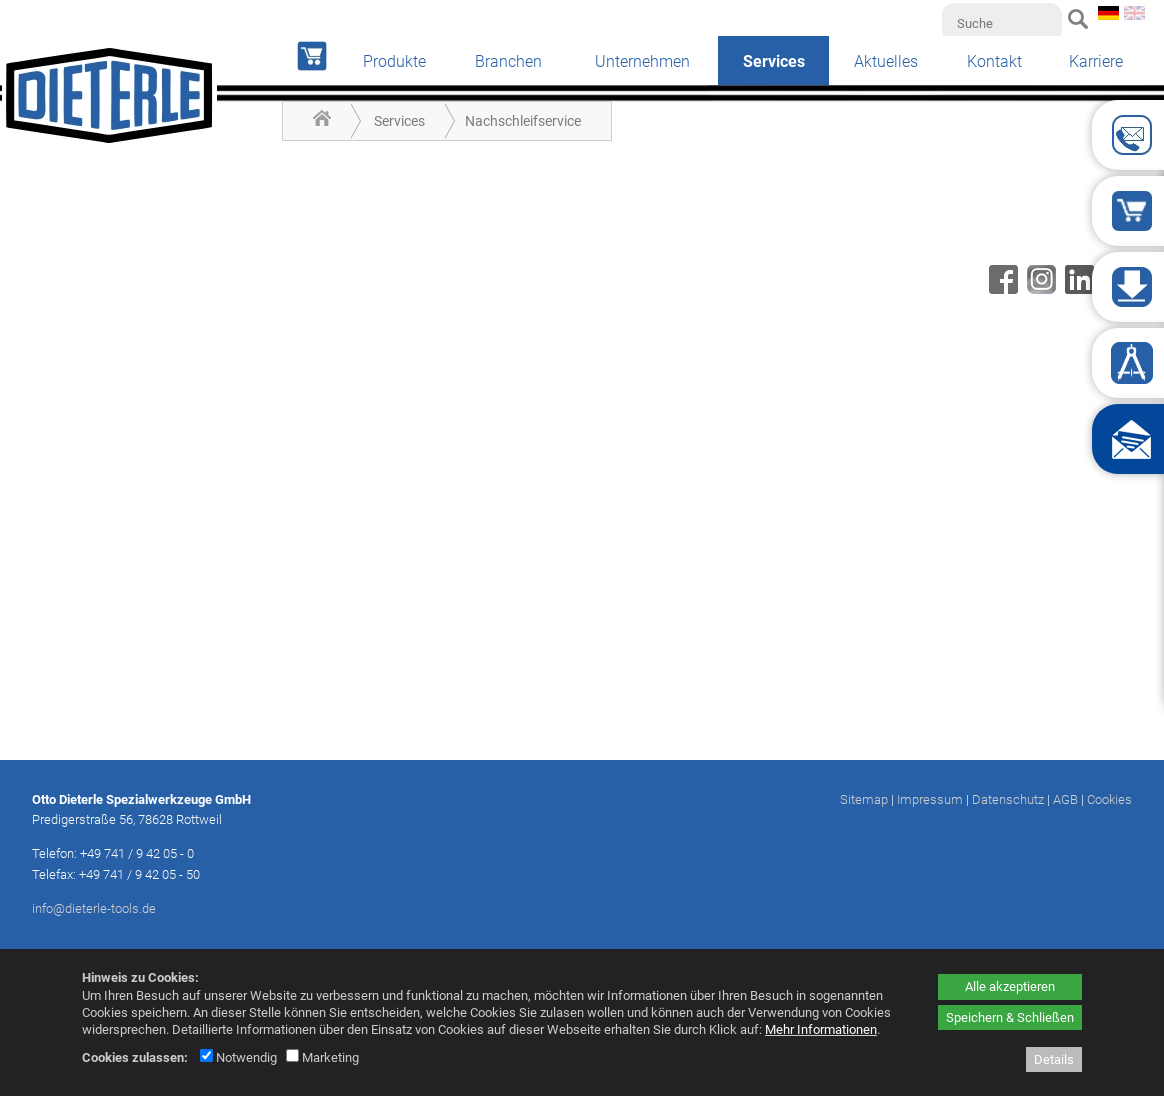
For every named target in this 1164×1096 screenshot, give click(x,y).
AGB (1065, 799)
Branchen (508, 61)
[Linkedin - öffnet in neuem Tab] (1077, 289)
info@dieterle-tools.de (94, 908)
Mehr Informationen (821, 1029)
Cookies (1109, 799)
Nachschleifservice (523, 121)
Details (1054, 1059)
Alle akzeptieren (1010, 986)
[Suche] (1002, 23)
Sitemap (864, 799)
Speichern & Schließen (1010, 1017)
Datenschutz (1008, 799)
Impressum (930, 799)
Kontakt (994, 61)
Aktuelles (886, 61)
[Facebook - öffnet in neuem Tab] (1001, 289)
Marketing (322, 1057)
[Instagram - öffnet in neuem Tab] (1039, 289)
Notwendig (238, 1057)
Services (399, 121)
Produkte (394, 61)
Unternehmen (642, 61)
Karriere (1096, 61)
